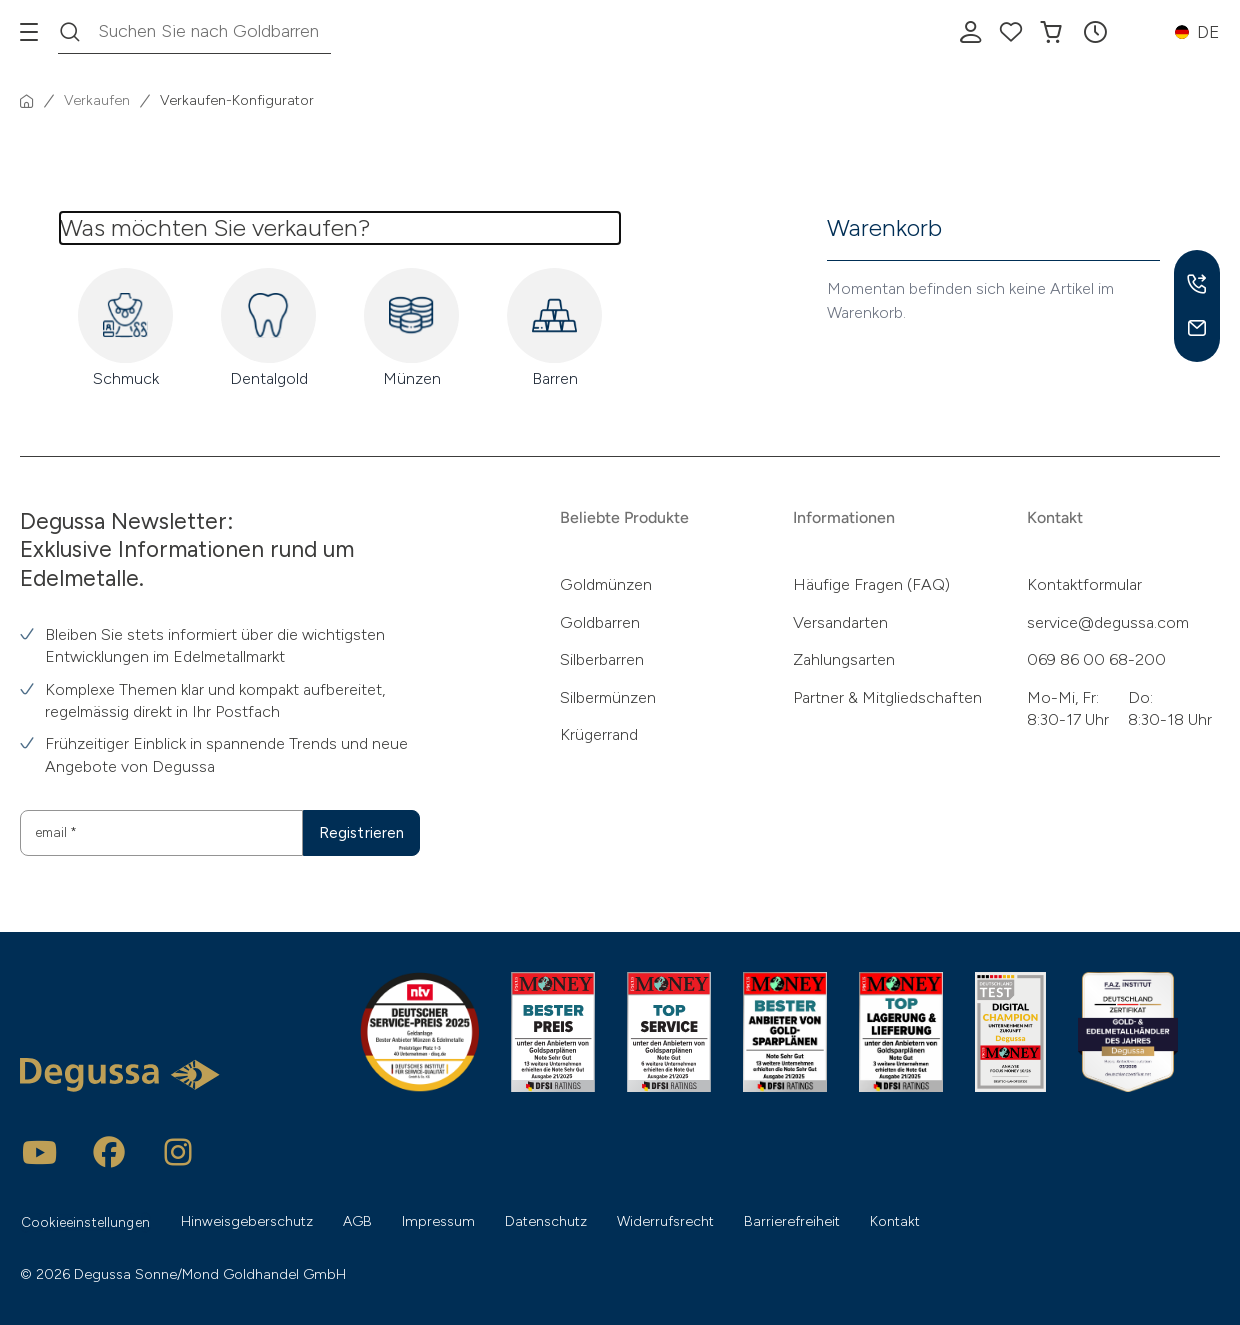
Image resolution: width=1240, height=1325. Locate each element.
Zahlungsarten (844, 658)
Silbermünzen (608, 696)
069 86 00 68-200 (1096, 658)
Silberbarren (602, 658)
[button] (1095, 32)
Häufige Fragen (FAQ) (871, 584)
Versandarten (840, 621)
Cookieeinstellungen (88, 1221)
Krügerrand (599, 733)
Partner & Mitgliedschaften (887, 696)
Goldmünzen (606, 584)
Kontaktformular (1084, 584)
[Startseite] (27, 101)
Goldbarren (600, 621)
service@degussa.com (1108, 621)
